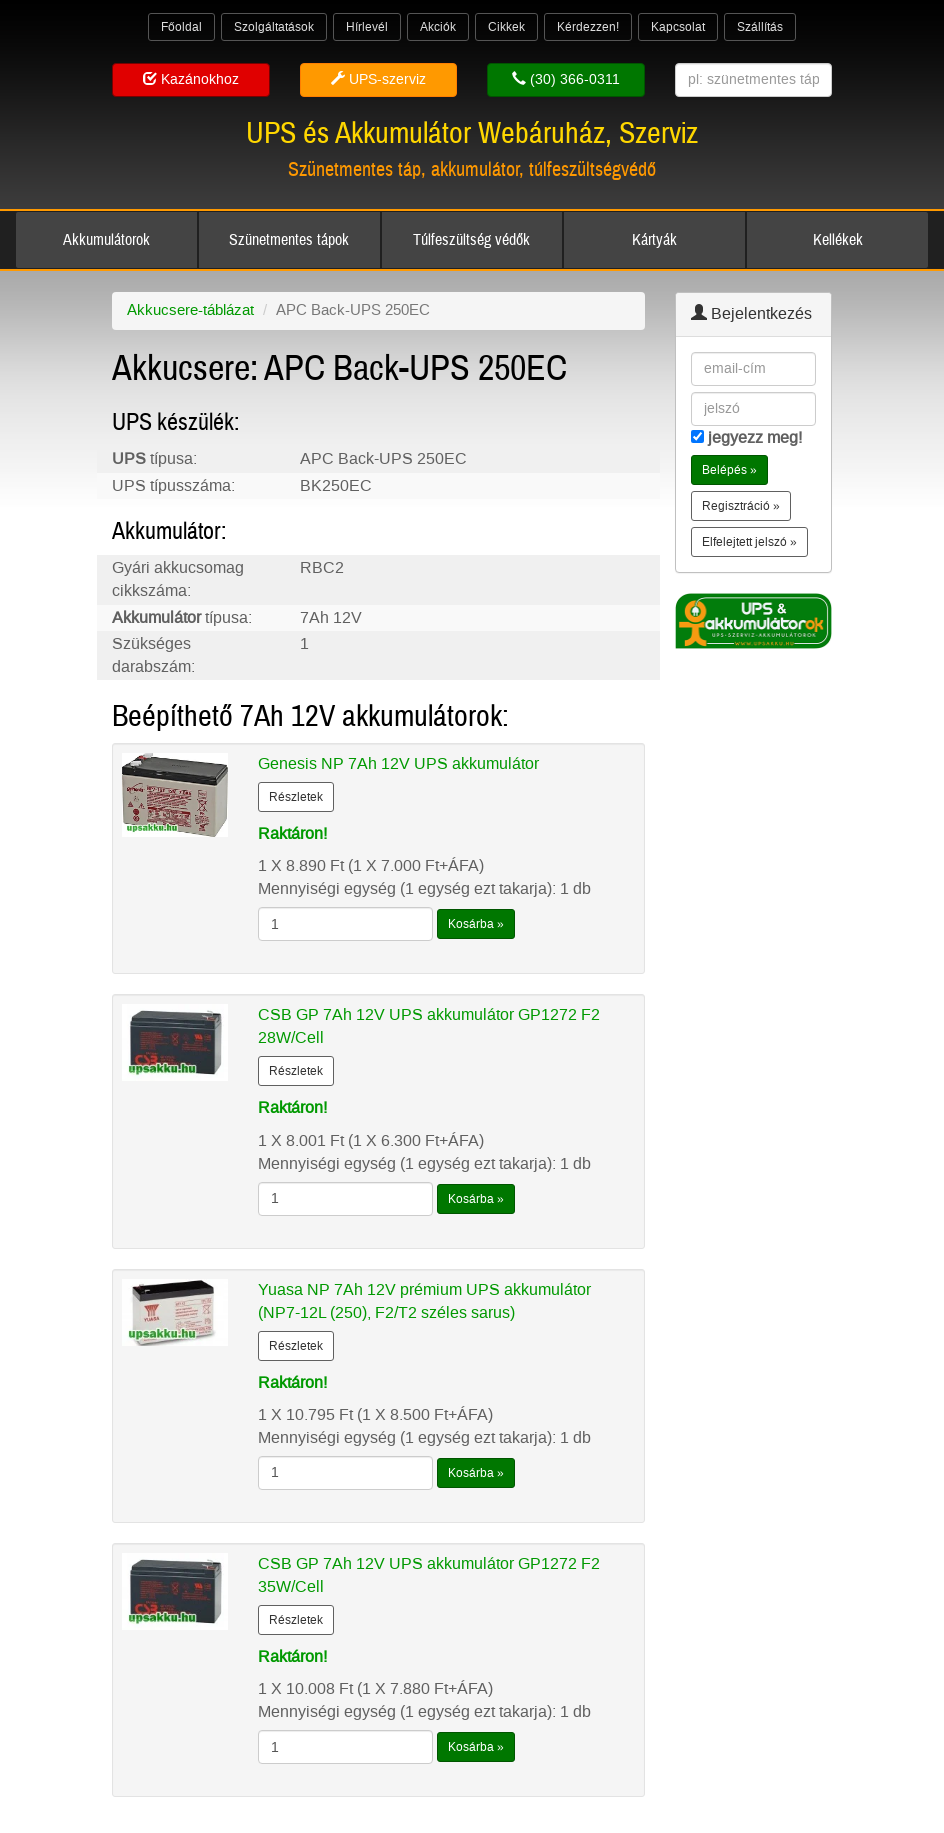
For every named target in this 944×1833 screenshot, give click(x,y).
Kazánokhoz (191, 79)
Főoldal (181, 27)
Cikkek (506, 27)
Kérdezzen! (588, 27)
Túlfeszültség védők (471, 240)
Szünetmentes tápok (289, 240)
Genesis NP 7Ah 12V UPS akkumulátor (398, 763)
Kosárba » (476, 924)
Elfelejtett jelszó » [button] (749, 542)
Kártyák (654, 240)
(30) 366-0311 (566, 79)
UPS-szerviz (378, 79)
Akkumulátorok (106, 240)
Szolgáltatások (274, 27)
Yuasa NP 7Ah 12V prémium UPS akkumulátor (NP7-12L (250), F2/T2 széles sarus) (424, 1301)
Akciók (438, 27)
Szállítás (760, 27)
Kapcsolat (678, 27)
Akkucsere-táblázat (190, 310)
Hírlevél (367, 27)
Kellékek (838, 240)
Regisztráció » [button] (741, 506)
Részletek (296, 797)
